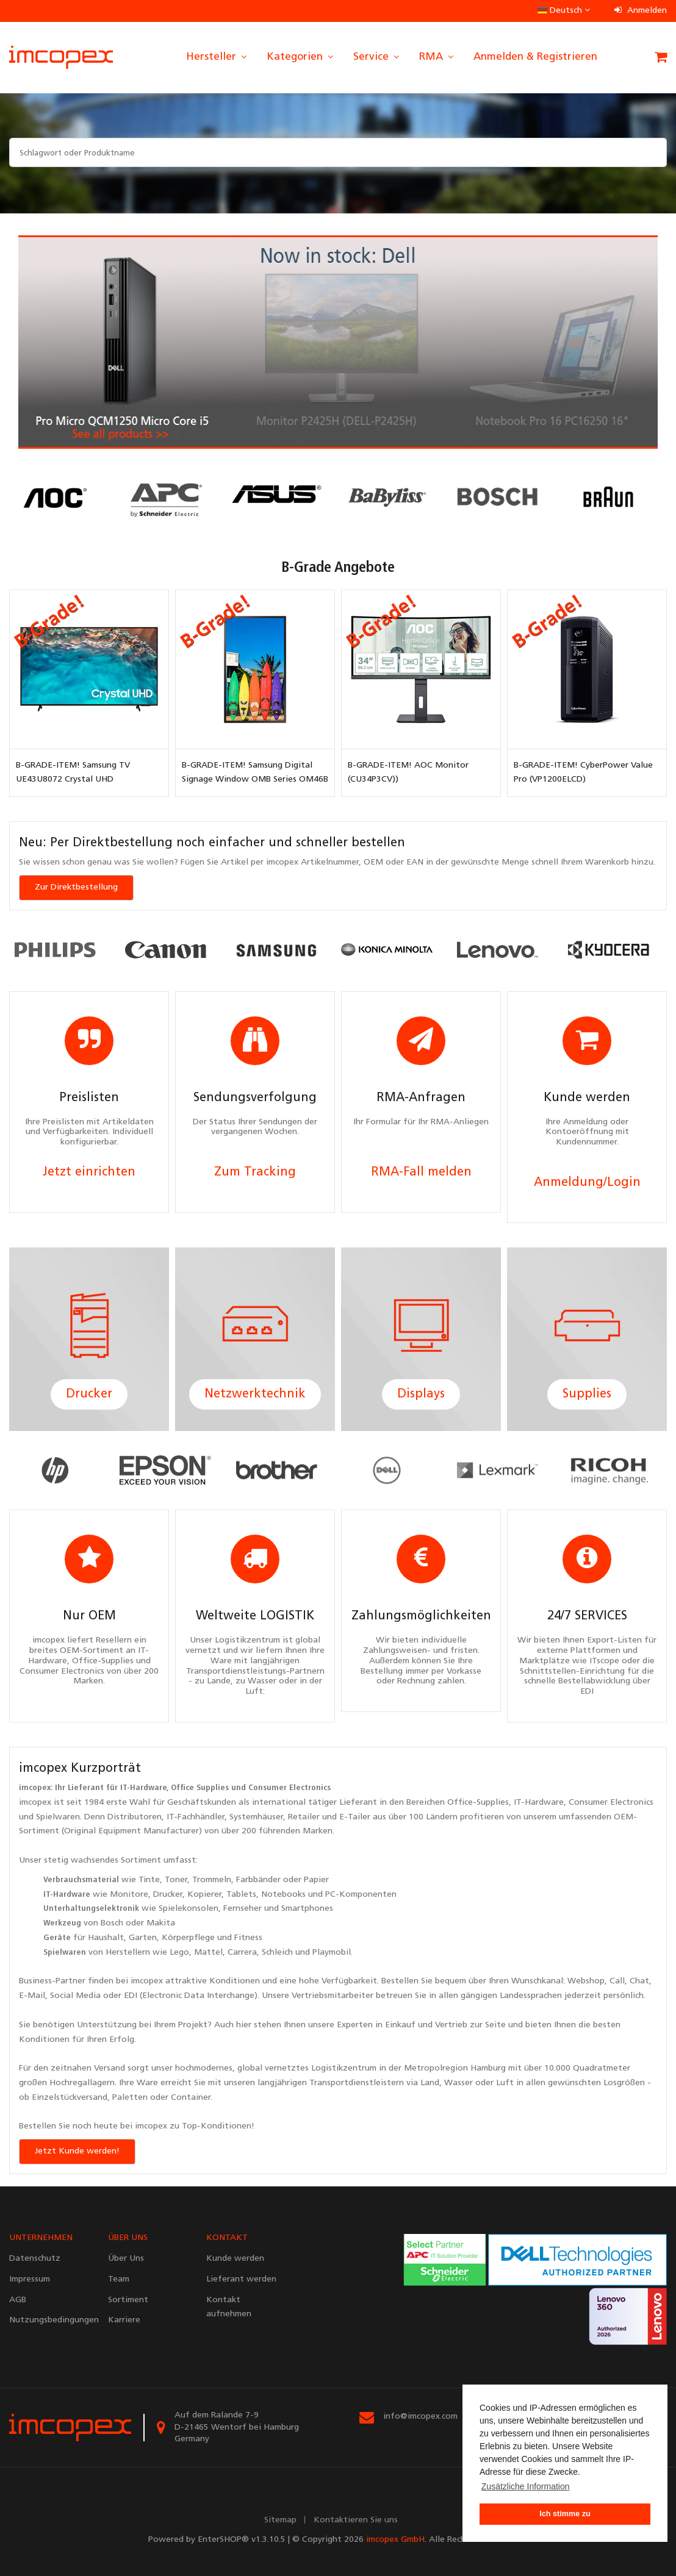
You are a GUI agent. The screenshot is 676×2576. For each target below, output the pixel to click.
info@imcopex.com (420, 2416)
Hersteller (217, 57)
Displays (421, 1394)
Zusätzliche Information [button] (525, 2486)
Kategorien (301, 57)
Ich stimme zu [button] (564, 2514)
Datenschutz (34, 2258)
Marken (318, 1831)
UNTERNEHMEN (41, 2237)
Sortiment (141, 1860)
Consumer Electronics (289, 1788)
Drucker (89, 1394)
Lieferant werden (241, 2279)
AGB (17, 2300)
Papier (316, 1880)
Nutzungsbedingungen (49, 2320)
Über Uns (126, 2258)
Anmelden (640, 10)
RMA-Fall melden (421, 1172)
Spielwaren (58, 1817)
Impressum (29, 2279)
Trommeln (211, 1880)
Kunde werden (235, 2258)
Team (118, 2279)
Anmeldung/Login (587, 1183)
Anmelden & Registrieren (535, 57)
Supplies (587, 1394)
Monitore (129, 1894)
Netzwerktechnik (255, 1394)
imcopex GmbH (395, 2539)
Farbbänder (258, 1880)
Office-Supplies (478, 1802)
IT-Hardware (143, 1788)
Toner (176, 1880)
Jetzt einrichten (89, 1172)
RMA (437, 57)
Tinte (149, 1880)
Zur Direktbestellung (76, 887)
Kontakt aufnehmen (228, 2307)
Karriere (124, 2320)
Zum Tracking (255, 1172)
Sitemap (280, 2520)
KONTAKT (227, 2237)
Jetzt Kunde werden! (77, 2151)
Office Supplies (200, 1788)
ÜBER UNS (128, 2237)
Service (377, 57)
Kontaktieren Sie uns (356, 2520)
